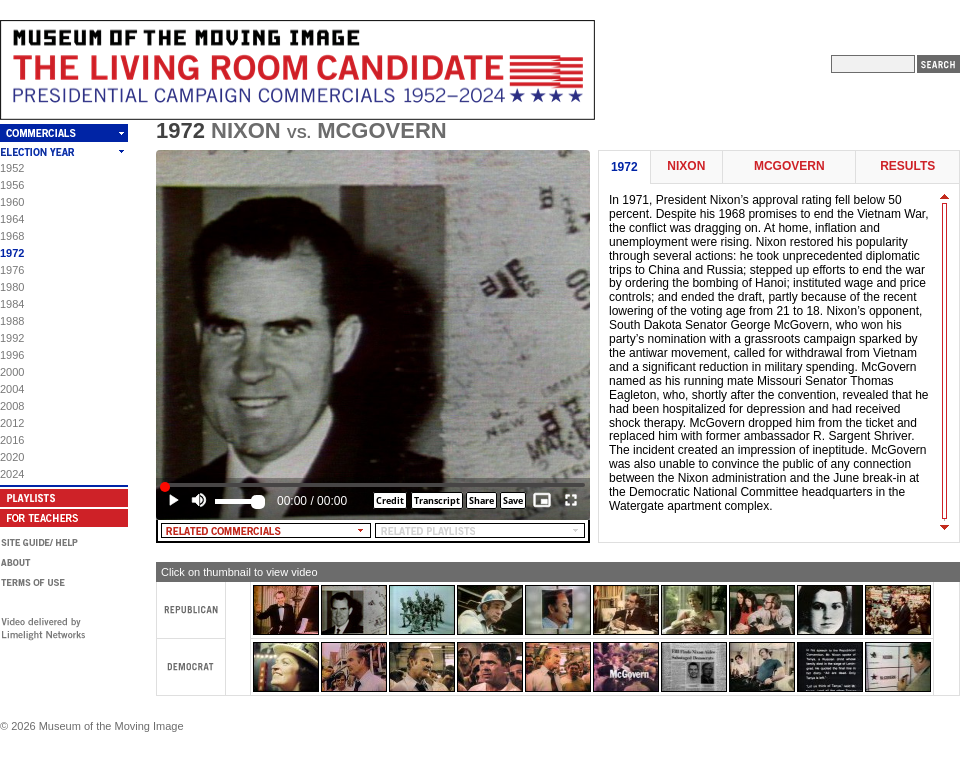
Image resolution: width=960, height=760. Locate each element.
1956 (12, 185)
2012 (12, 423)
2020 (12, 457)
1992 (12, 338)
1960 (12, 202)
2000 (12, 372)
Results (907, 166)
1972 (12, 253)
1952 (12, 168)
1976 (12, 270)
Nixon (686, 166)
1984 (12, 304)
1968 (12, 236)
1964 (12, 219)
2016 (12, 440)
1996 (12, 355)
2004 (12, 389)
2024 (12, 474)
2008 (12, 406)
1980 (12, 287)
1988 (12, 321)
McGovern (789, 166)
